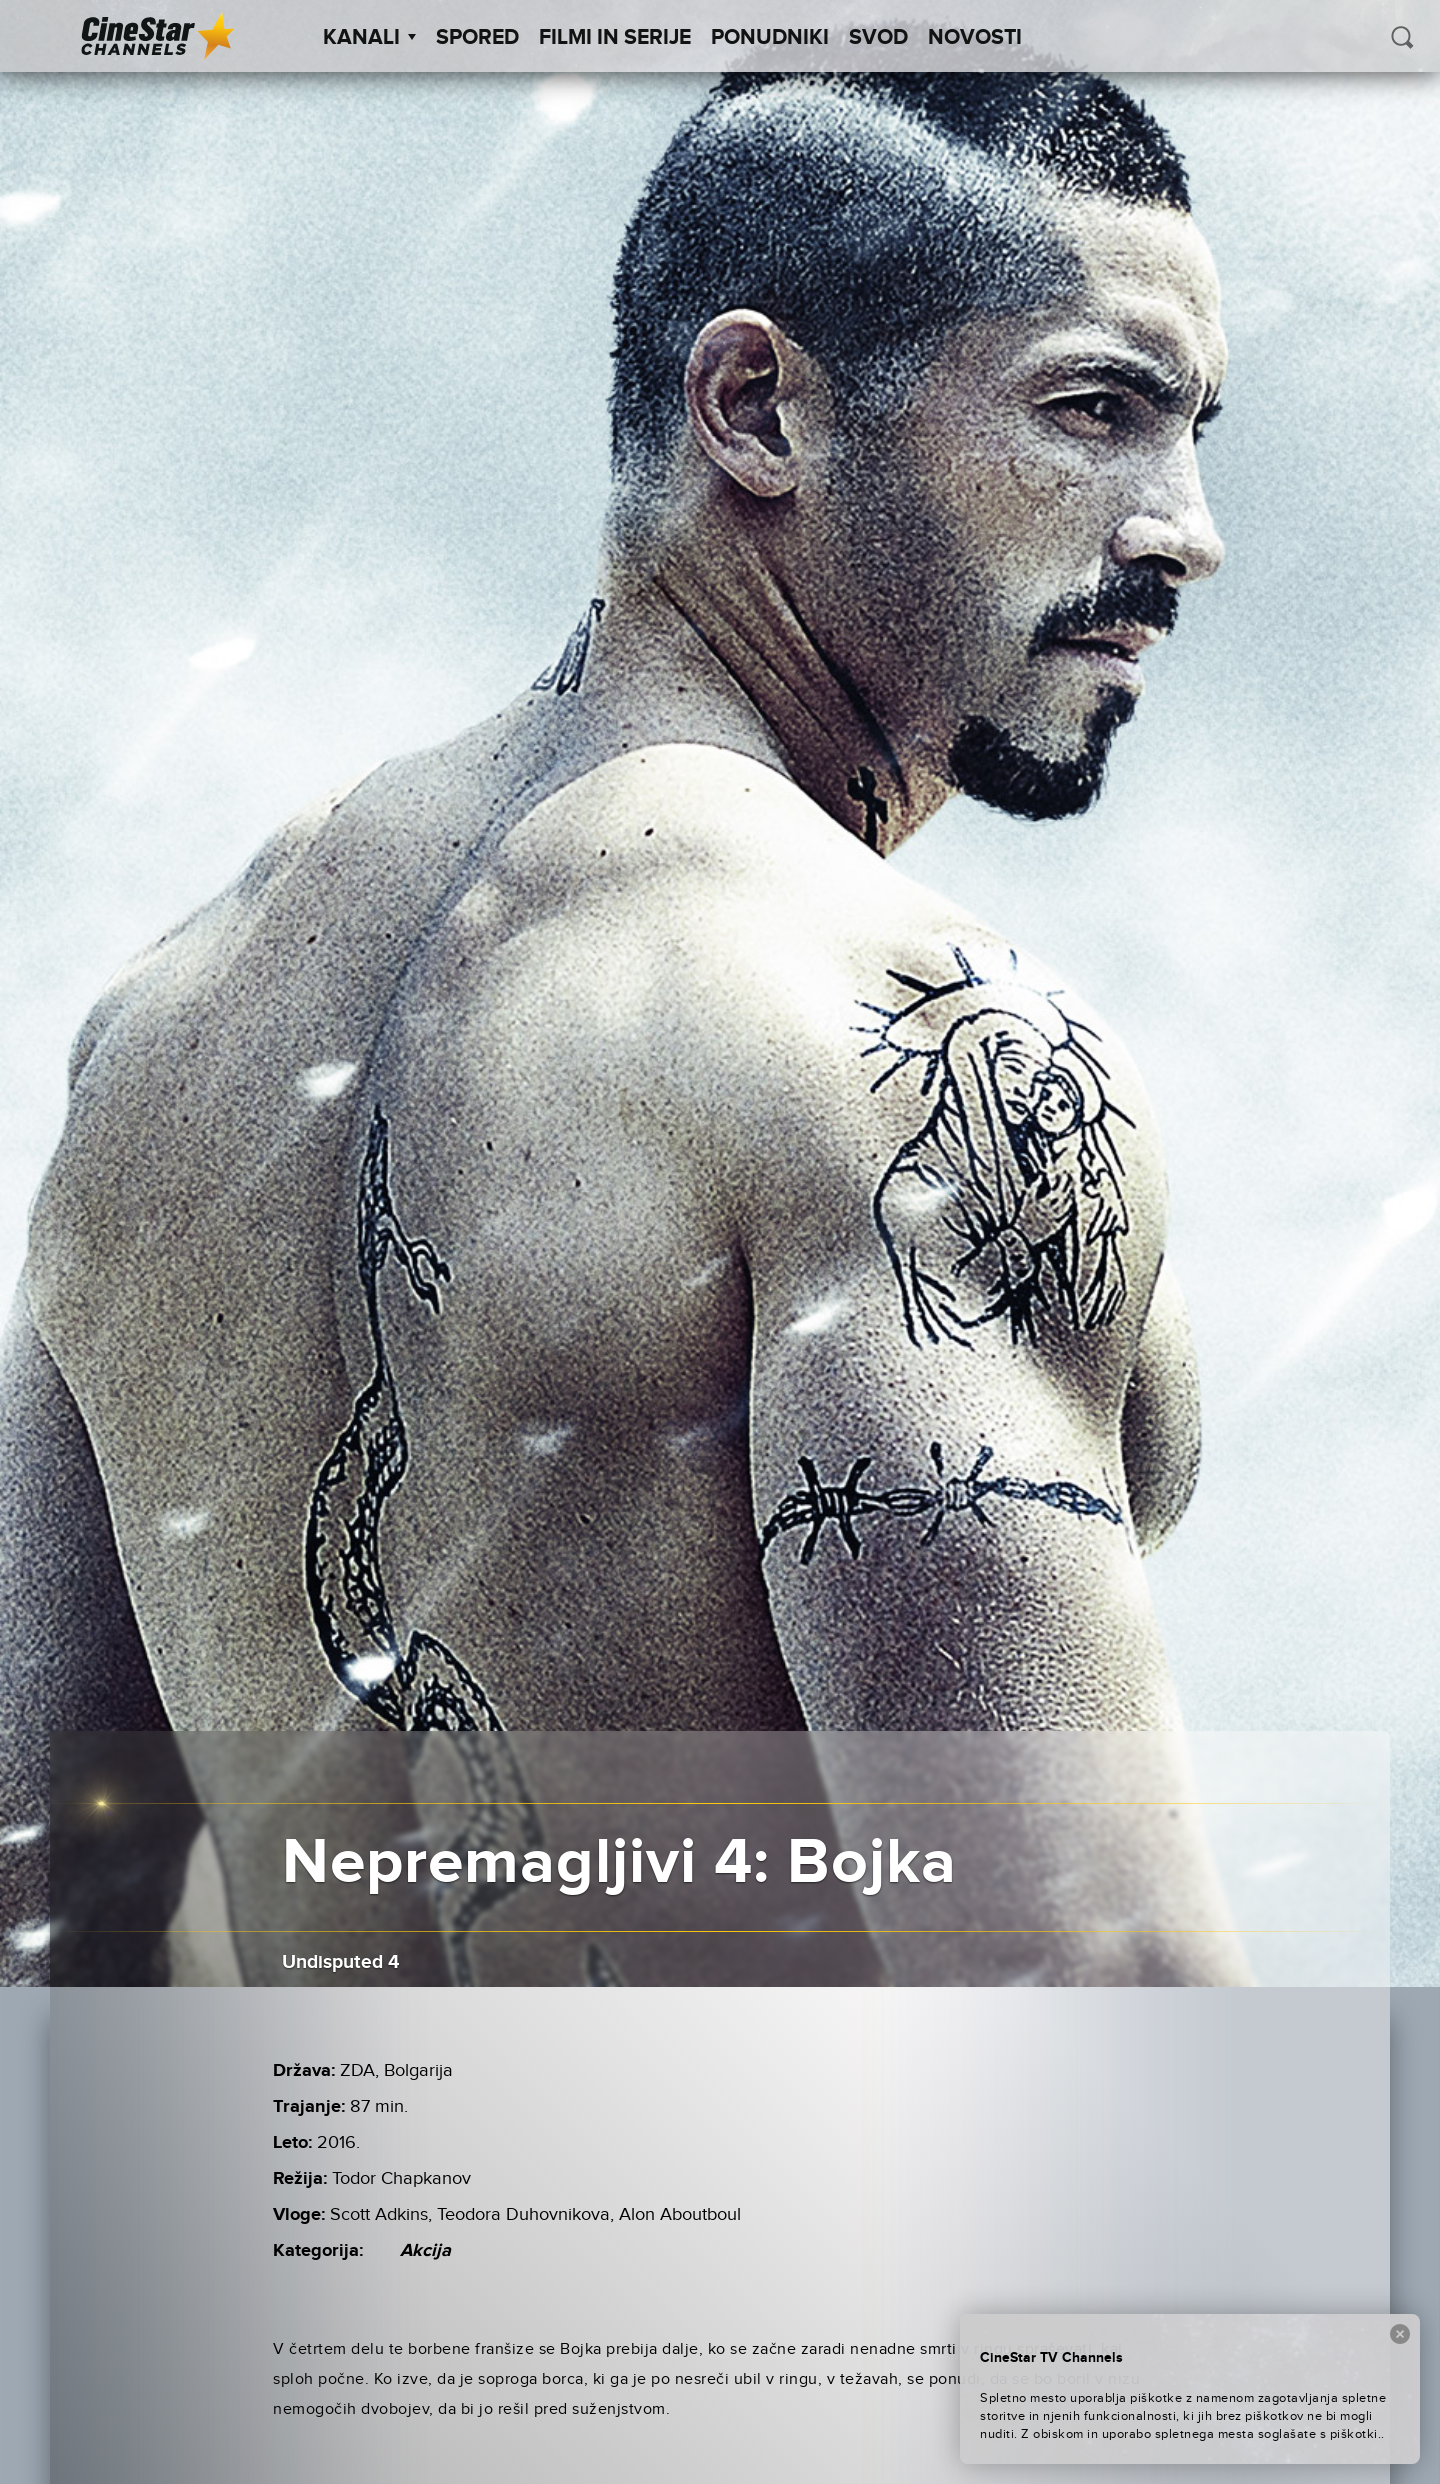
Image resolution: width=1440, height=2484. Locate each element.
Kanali (369, 38)
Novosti (975, 38)
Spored (477, 38)
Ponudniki (770, 38)
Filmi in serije (615, 38)
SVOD (878, 38)
